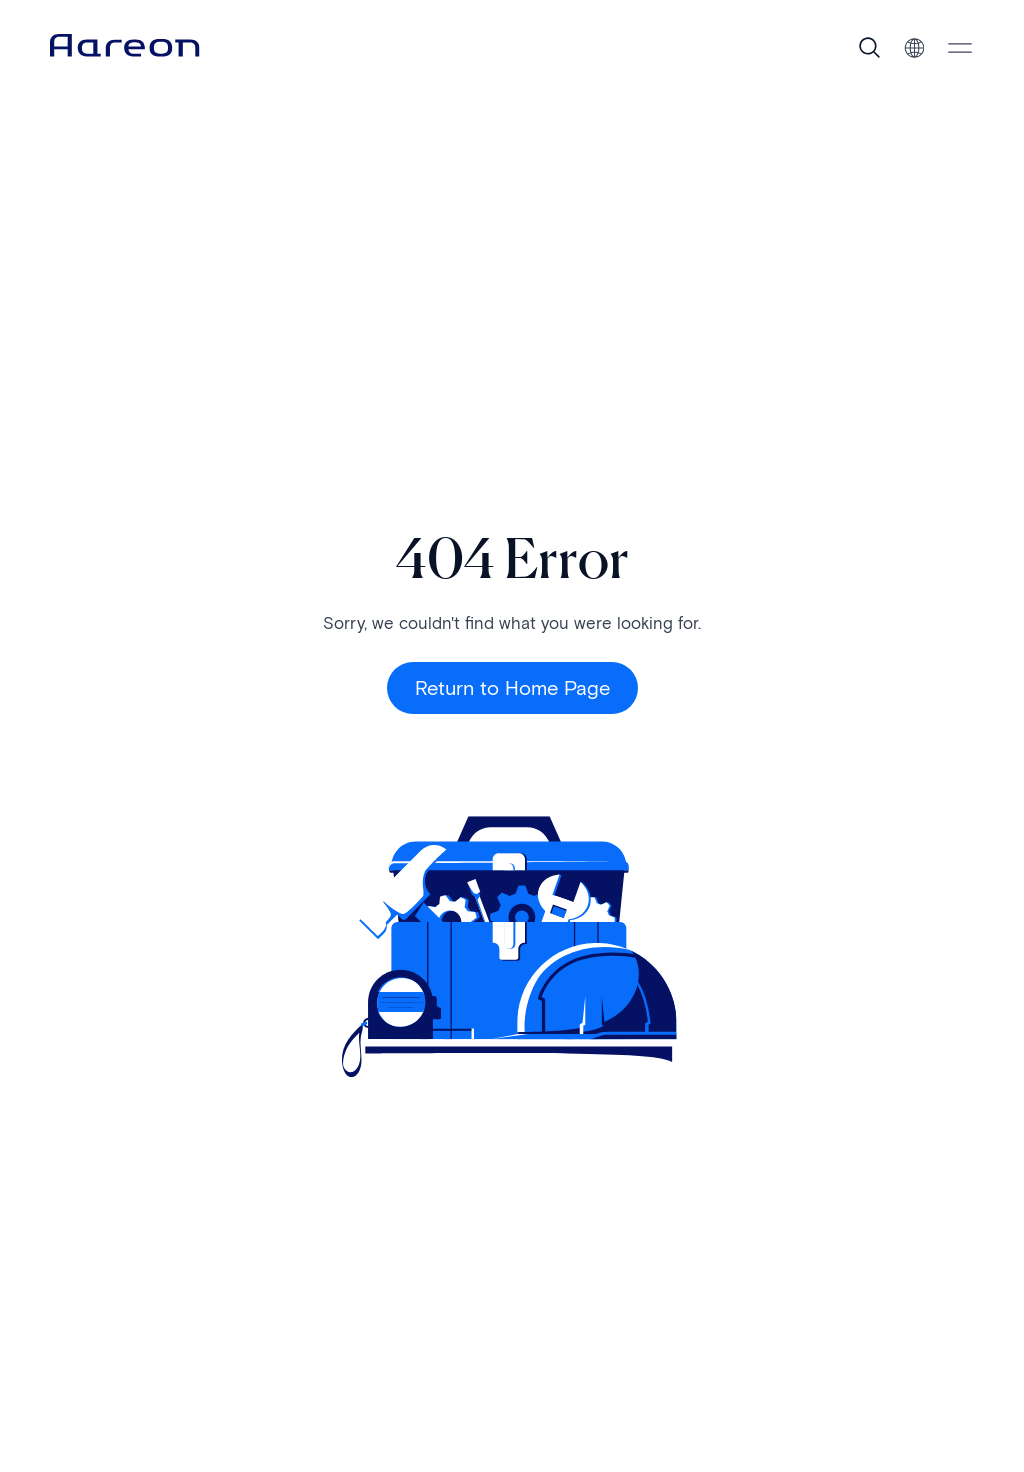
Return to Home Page (512, 688)
